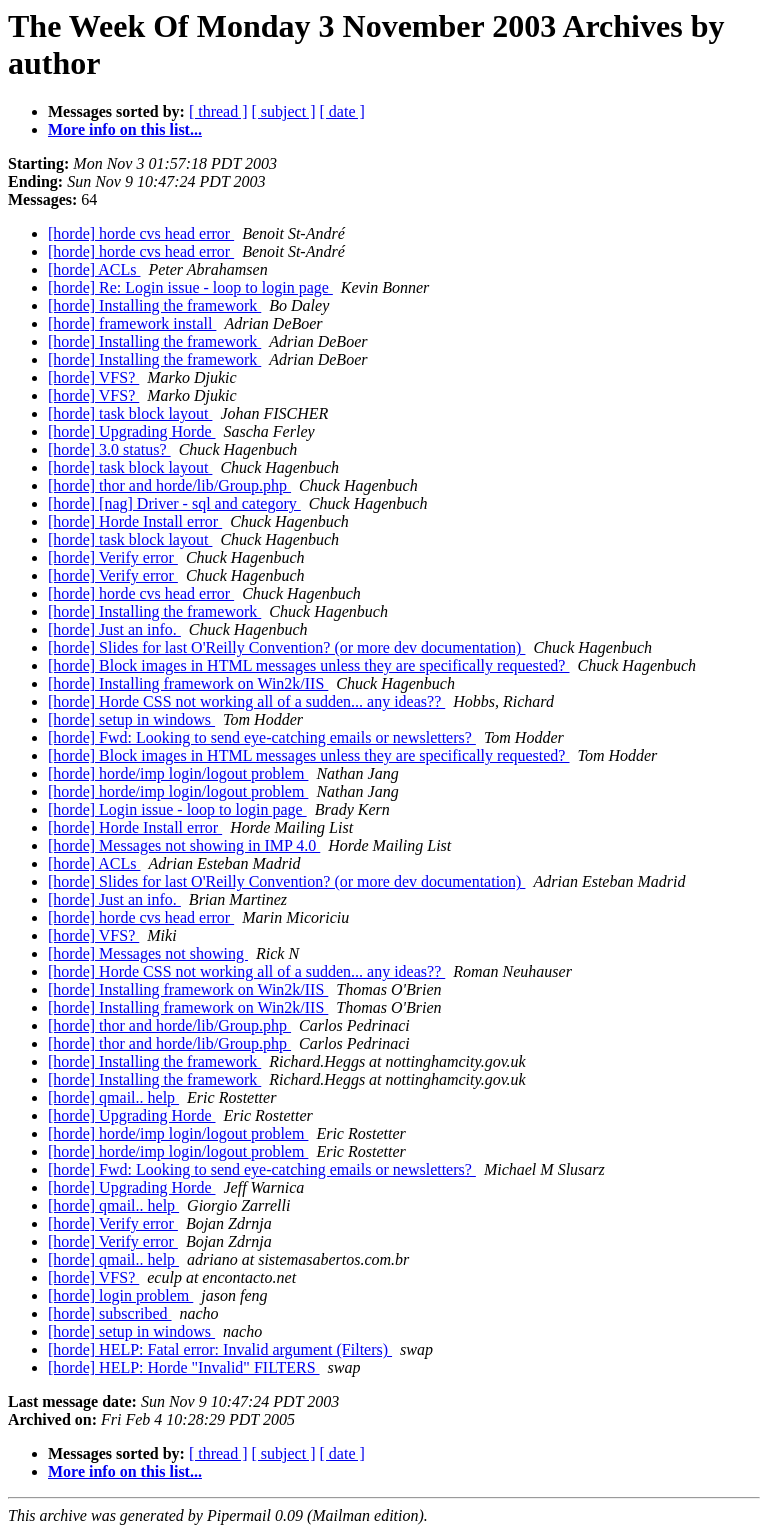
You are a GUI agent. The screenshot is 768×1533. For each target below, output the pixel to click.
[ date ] (342, 111)
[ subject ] (284, 111)
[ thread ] (218, 111)
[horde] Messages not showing (148, 953)
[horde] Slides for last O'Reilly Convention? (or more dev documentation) (286, 647)
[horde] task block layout (130, 413)
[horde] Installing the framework (154, 305)
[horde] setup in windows (131, 719)
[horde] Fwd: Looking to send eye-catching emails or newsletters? (262, 737)
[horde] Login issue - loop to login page (177, 809)
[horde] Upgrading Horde (132, 431)
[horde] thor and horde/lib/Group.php (169, 485)
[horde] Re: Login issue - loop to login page (190, 287)
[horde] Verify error (113, 557)
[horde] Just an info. (114, 629)
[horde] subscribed (110, 1313)
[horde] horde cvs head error (141, 233)
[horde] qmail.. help (113, 1097)
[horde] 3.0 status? (109, 449)
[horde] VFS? (93, 377)
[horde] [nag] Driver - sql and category (174, 503)
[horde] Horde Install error (135, 521)
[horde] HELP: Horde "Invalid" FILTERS (184, 1367)
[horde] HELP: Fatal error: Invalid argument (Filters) (220, 1349)
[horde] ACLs (94, 269)
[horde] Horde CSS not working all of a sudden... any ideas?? (246, 701)
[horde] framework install (132, 323)
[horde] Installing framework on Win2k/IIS (188, 683)
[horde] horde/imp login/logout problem (178, 773)
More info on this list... (125, 129)
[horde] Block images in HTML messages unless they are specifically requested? (308, 665)
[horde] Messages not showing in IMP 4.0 (184, 845)
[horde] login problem (120, 1295)
